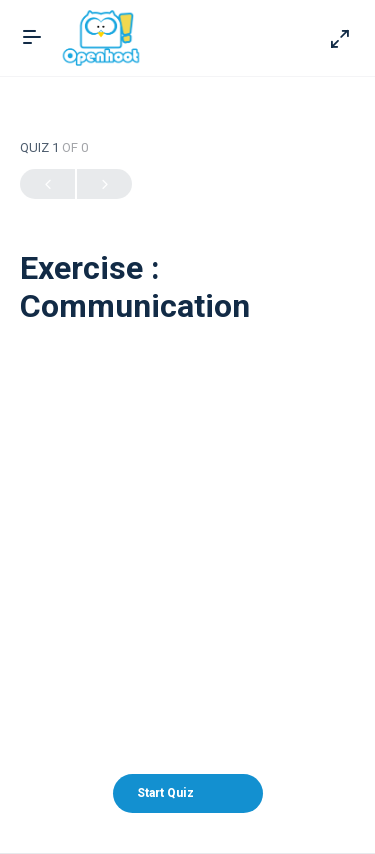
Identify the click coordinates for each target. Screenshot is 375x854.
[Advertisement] (187, 510)
